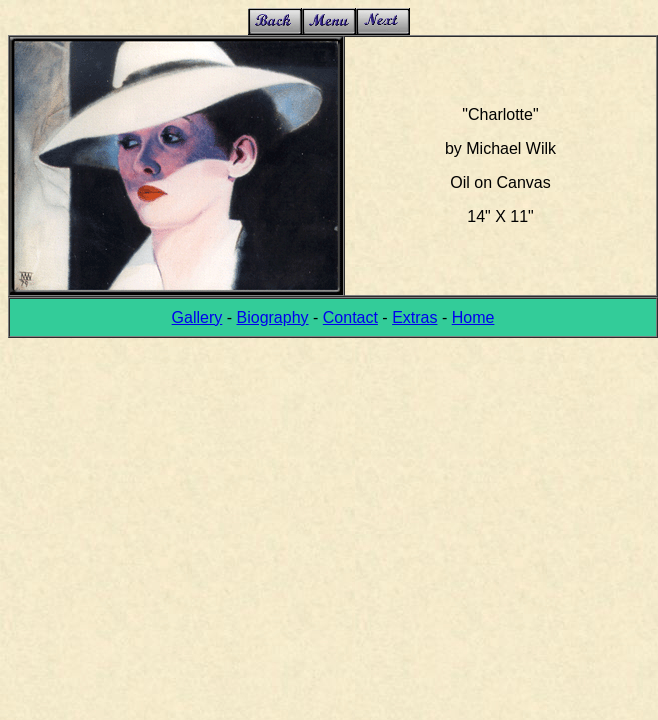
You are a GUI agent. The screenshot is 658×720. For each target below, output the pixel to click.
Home (473, 317)
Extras (414, 317)
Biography (273, 317)
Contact (350, 317)
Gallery (197, 317)
